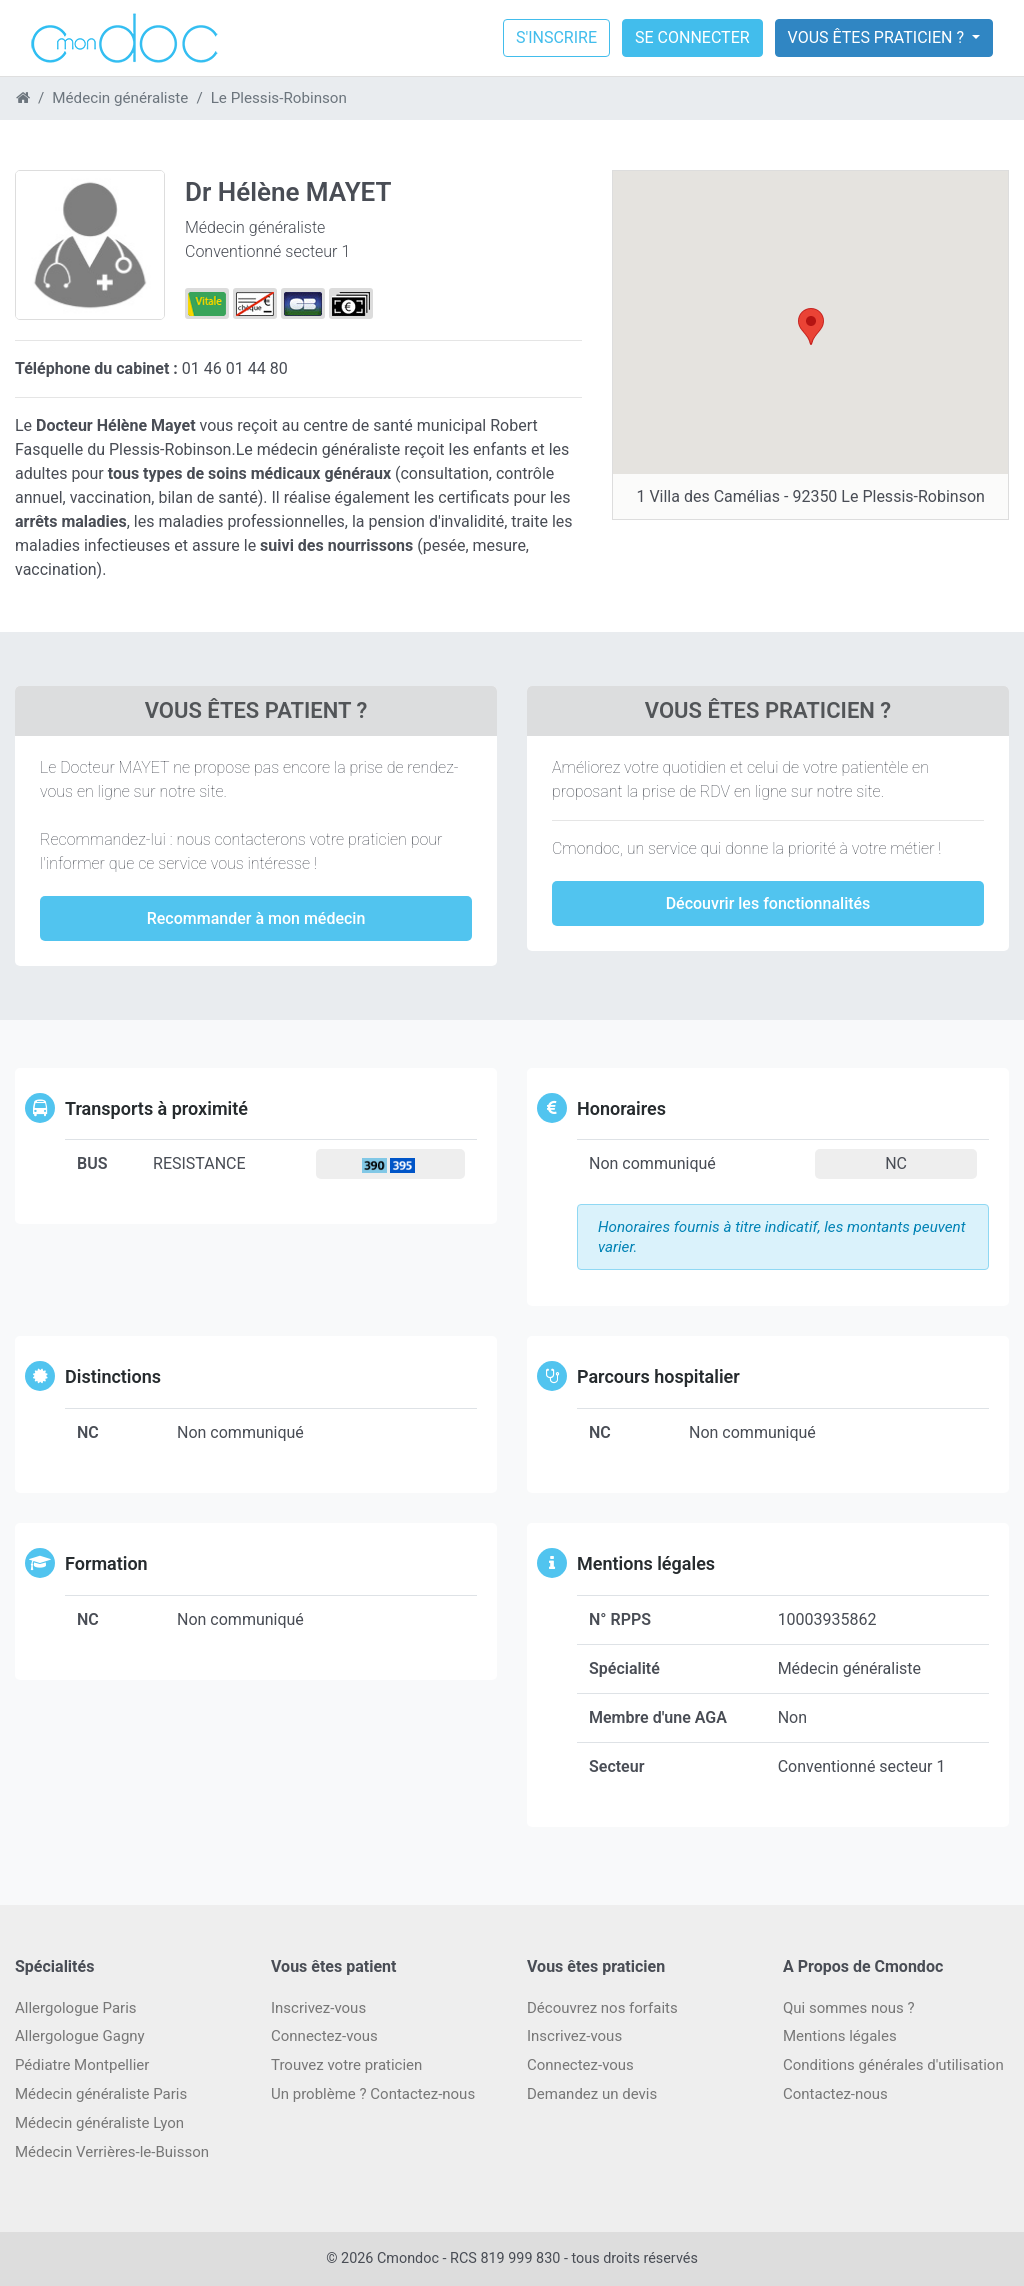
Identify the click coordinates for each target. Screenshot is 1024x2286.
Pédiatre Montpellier (82, 2065)
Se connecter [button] (692, 37)
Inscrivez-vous (318, 2008)
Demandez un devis (592, 2094)
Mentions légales (840, 2036)
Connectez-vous (324, 2036)
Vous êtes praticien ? (878, 37)
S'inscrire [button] (556, 37)
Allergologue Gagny (80, 2036)
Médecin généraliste (120, 98)
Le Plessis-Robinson (279, 98)
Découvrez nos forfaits (602, 2008)
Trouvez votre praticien (346, 2065)
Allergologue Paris (76, 2008)
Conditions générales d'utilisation (893, 2065)
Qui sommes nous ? (849, 2008)
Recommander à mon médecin (256, 918)
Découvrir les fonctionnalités (768, 903)
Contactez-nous (835, 2094)
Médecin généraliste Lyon (99, 2123)
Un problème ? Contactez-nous (373, 2094)
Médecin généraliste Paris (101, 2094)
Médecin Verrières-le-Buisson (112, 2152)
